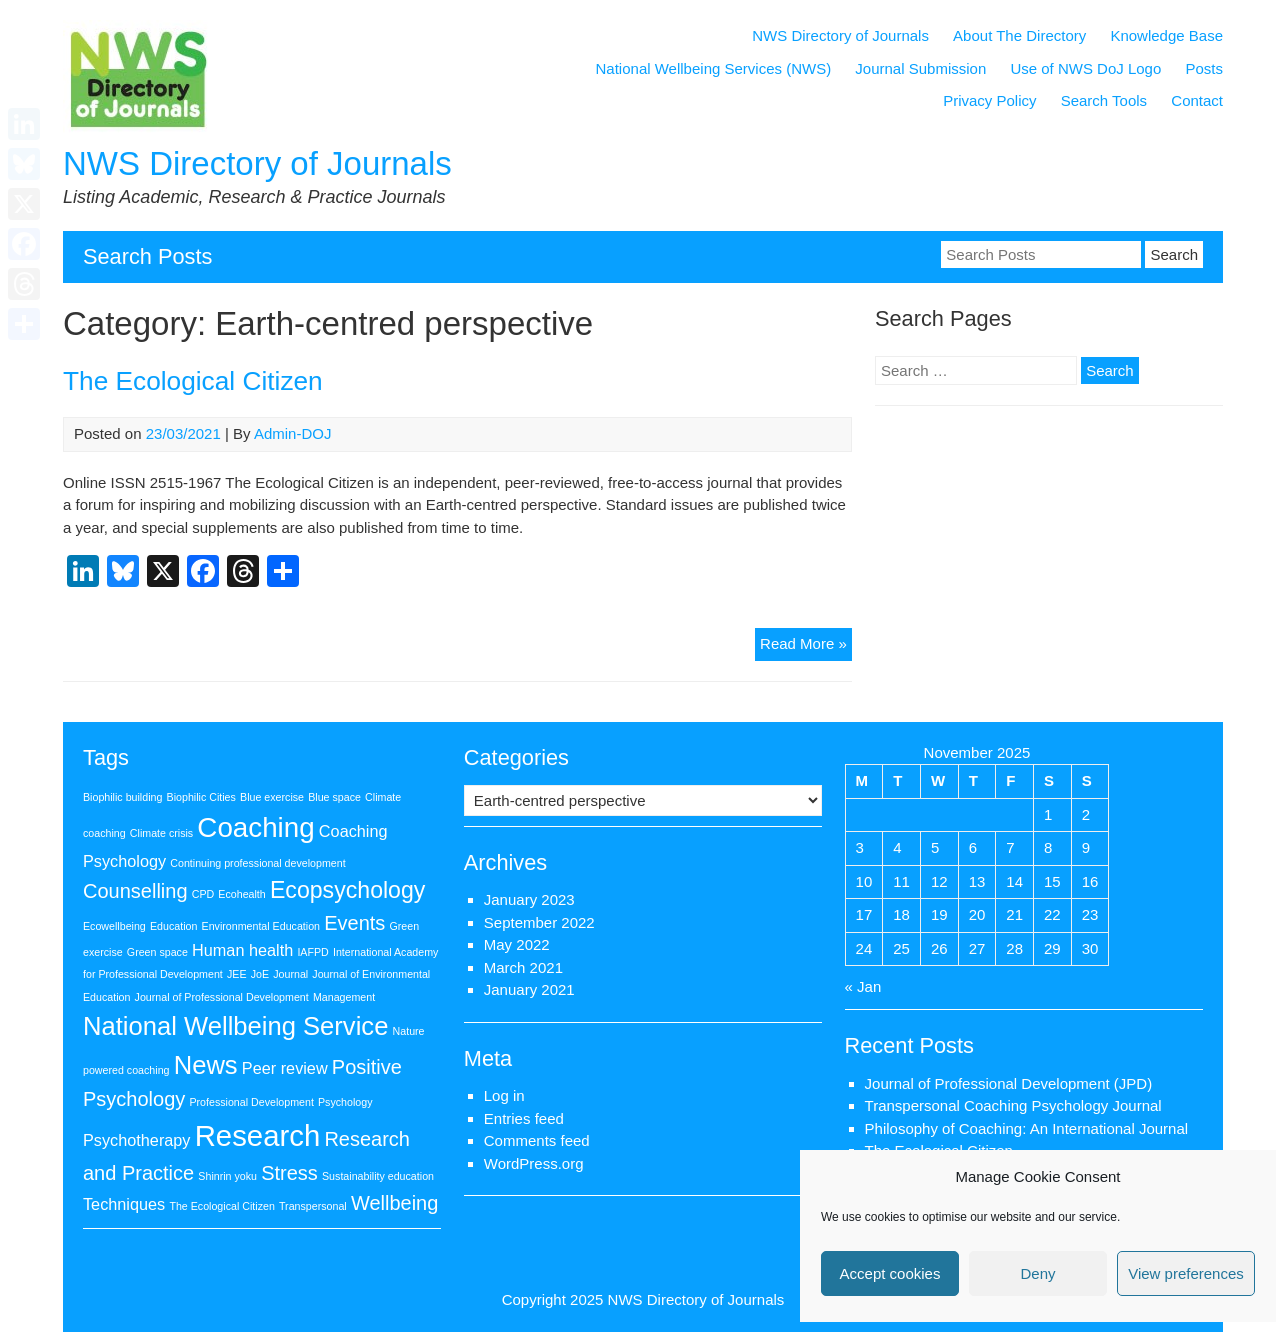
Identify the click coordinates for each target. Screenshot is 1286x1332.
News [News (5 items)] (206, 1065)
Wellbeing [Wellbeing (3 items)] (394, 1203)
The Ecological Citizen (193, 381)
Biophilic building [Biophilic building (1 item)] (122, 797)
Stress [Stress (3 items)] (289, 1173)
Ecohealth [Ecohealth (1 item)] (241, 894)
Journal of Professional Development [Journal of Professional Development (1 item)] (222, 997)
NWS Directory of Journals (257, 163)
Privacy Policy (989, 100)
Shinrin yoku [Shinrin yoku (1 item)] (227, 1176)
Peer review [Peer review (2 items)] (285, 1068)
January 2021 (529, 989)
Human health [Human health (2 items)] (242, 950)
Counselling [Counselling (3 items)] (135, 891)
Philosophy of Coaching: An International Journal (1027, 1128)
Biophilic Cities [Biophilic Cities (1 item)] (201, 797)
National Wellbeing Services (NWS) (714, 68)
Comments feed (537, 1140)
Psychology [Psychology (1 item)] (345, 1102)
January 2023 (529, 899)
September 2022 (539, 922)
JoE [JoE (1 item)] (260, 974)
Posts (1204, 68)
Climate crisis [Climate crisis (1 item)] (161, 833)
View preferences (1186, 1273)
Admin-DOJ (293, 433)
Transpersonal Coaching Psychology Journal (1013, 1105)
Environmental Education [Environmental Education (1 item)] (261, 926)
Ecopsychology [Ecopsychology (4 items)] (347, 890)
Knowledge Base (1166, 35)
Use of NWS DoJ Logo (1085, 68)
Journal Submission (920, 68)
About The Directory (1019, 35)
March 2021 (523, 967)
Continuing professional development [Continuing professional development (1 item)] (257, 863)
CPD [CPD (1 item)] (203, 894)
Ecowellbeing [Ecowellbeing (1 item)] (114, 926)
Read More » (806, 646)
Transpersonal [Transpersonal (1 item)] (313, 1206)
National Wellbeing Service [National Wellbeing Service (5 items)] (235, 1026)
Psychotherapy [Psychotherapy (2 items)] (137, 1140)
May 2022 (517, 944)
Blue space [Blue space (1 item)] (334, 797)
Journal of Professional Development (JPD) (1009, 1083)
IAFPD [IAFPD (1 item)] (312, 952)
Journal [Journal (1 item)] (290, 974)
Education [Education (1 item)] (173, 926)
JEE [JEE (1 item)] (237, 974)
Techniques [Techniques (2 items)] (124, 1204)
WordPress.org (534, 1163)
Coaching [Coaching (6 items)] (255, 827)
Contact (1197, 100)
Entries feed (524, 1118)
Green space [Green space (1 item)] (157, 952)
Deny (1037, 1273)
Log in (504, 1095)
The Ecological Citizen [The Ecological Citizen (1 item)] (221, 1206)
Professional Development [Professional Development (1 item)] (251, 1102)
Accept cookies (890, 1273)
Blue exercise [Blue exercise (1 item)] (272, 797)
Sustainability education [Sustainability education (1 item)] (378, 1176)
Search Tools (1104, 100)
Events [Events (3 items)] (354, 923)
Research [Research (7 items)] (258, 1135)
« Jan (863, 986)
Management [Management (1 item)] (344, 997)
